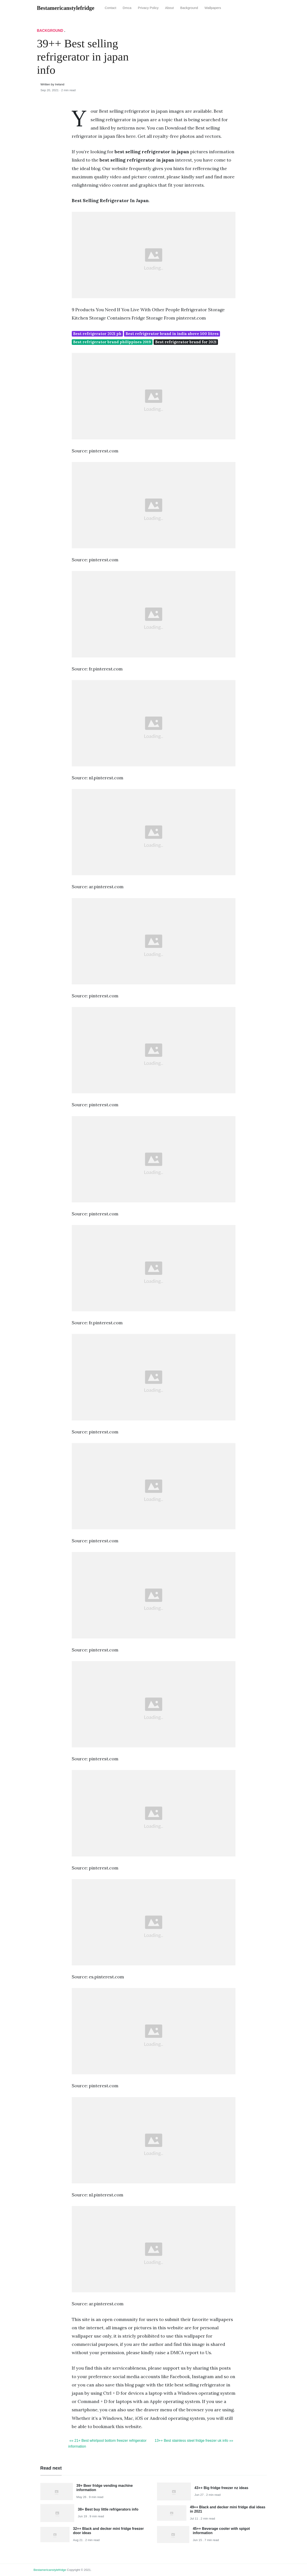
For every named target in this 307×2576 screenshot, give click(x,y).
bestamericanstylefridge (50, 2570)
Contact (110, 8)
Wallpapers (213, 8)
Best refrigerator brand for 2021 (186, 341)
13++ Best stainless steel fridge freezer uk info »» (194, 2440)
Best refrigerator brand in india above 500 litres (172, 333)
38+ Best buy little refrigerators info (108, 2509)
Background (189, 8)
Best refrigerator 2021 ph (97, 333)
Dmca (127, 8)
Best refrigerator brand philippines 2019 (112, 341)
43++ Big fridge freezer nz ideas (221, 2488)
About (169, 8)
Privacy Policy (148, 8)
